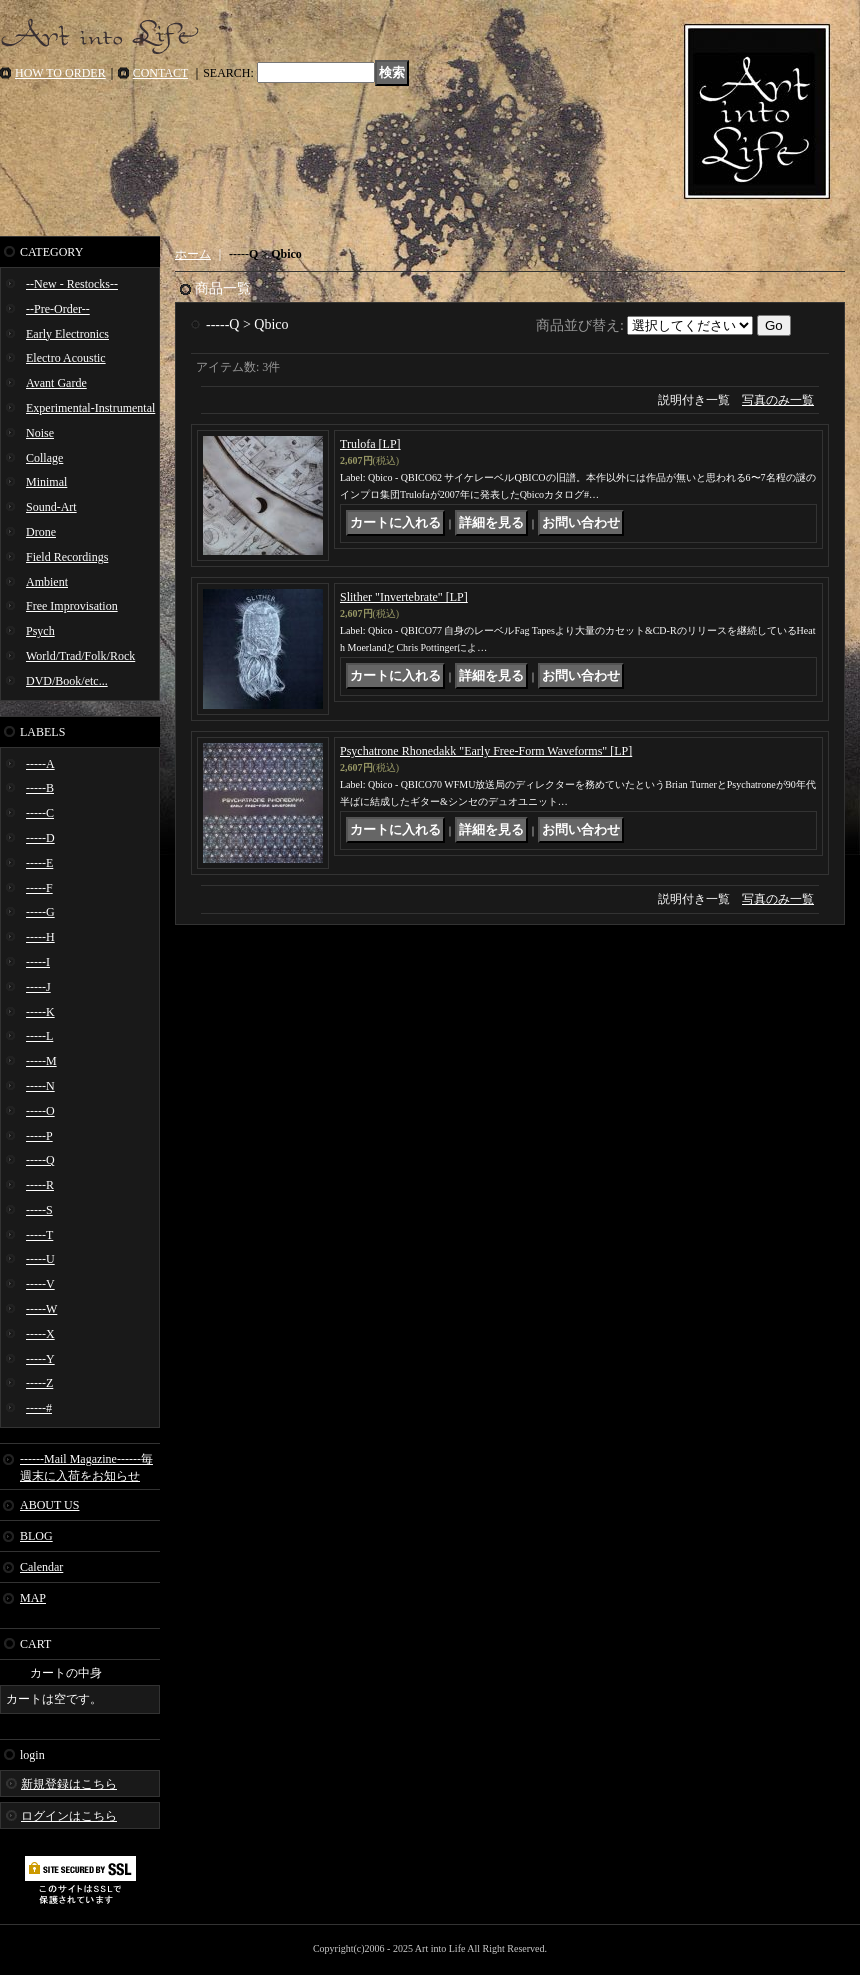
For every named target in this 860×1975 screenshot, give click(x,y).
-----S (39, 1210)
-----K (40, 1012)
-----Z (39, 1383)
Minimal (46, 482)
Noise (40, 433)
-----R (40, 1185)
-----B (40, 788)
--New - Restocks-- (72, 284)
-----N (40, 1086)
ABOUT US (49, 1505)
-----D (40, 838)
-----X (40, 1334)
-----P (39, 1136)
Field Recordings (67, 557)
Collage (44, 458)
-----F (39, 888)
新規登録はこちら (69, 1784)
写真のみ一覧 (778, 400)
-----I (38, 962)
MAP (33, 1598)
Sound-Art (51, 507)
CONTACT (161, 73)
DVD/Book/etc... (67, 681)
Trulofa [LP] (370, 444)
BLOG (36, 1536)
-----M (41, 1061)
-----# (39, 1408)
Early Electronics (67, 334)
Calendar (41, 1567)
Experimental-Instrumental (90, 408)
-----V (40, 1284)
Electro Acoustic (66, 358)
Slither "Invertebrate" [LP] (404, 597)
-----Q (40, 1160)
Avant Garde (56, 383)
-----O (40, 1111)
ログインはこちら (69, 1816)
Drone (41, 532)
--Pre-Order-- (58, 309)
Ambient (47, 582)
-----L (39, 1036)
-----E (39, 863)
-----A (40, 764)
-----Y (40, 1359)
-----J (38, 987)
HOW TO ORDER (60, 73)
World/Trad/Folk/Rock (80, 656)
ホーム (193, 254)
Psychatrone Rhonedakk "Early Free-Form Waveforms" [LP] (486, 751)
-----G (40, 912)
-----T (39, 1235)
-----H (40, 937)
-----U (40, 1259)
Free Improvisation (72, 606)
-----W (41, 1309)
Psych (40, 631)
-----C (40, 813)
